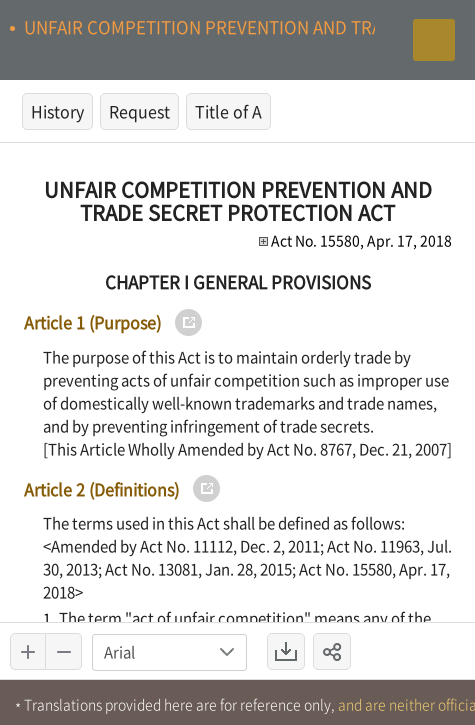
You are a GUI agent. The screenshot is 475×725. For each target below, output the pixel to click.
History (57, 111)
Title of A (228, 111)
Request (139, 111)
